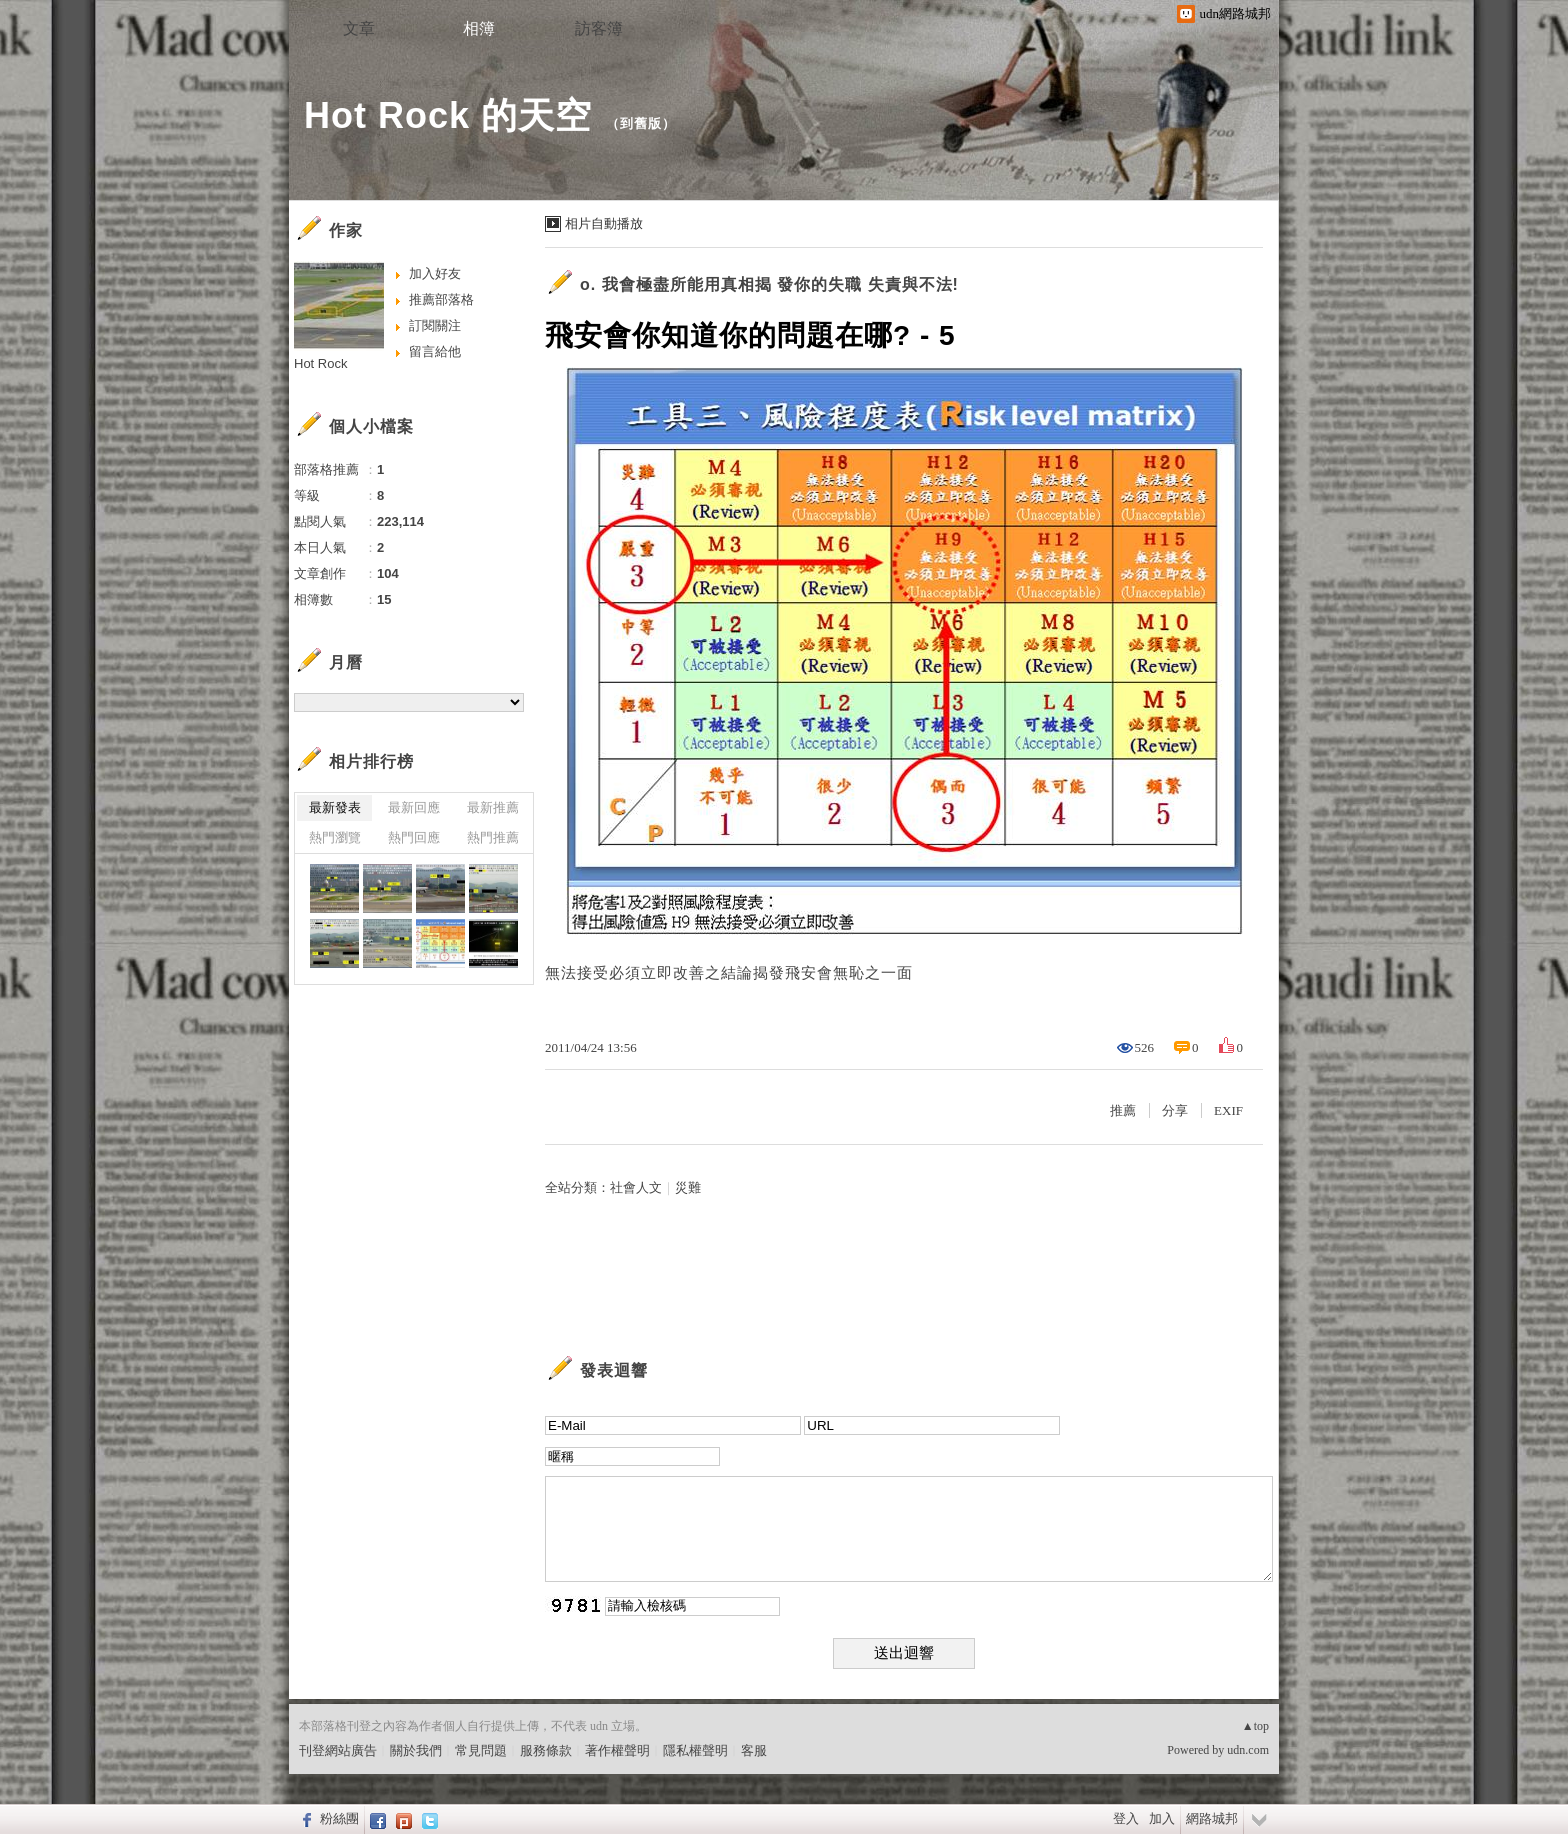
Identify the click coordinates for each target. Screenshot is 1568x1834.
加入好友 (435, 273)
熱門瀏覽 (335, 837)
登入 (1126, 1818)
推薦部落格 (441, 299)
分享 (1175, 1110)
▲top (1255, 1726)
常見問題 (481, 1750)
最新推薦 (493, 807)
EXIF (1228, 1110)
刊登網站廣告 (338, 1750)
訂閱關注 (435, 325)
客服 (754, 1750)
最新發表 (335, 807)
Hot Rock (320, 363)
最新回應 (414, 807)
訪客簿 (599, 28)
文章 (359, 28)
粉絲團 (339, 1818)
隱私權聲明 (695, 1750)
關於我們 (416, 1750)
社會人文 (636, 1187)
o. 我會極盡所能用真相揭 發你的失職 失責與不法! (769, 284)
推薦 (1123, 1110)
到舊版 (641, 123)
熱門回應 (414, 837)
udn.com (1248, 1750)
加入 (1162, 1818)
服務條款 (546, 1750)
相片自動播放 (604, 223)
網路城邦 (1212, 1818)
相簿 (479, 28)
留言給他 (435, 351)
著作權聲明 (617, 1750)
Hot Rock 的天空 (448, 115)
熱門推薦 (493, 837)
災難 (688, 1187)
